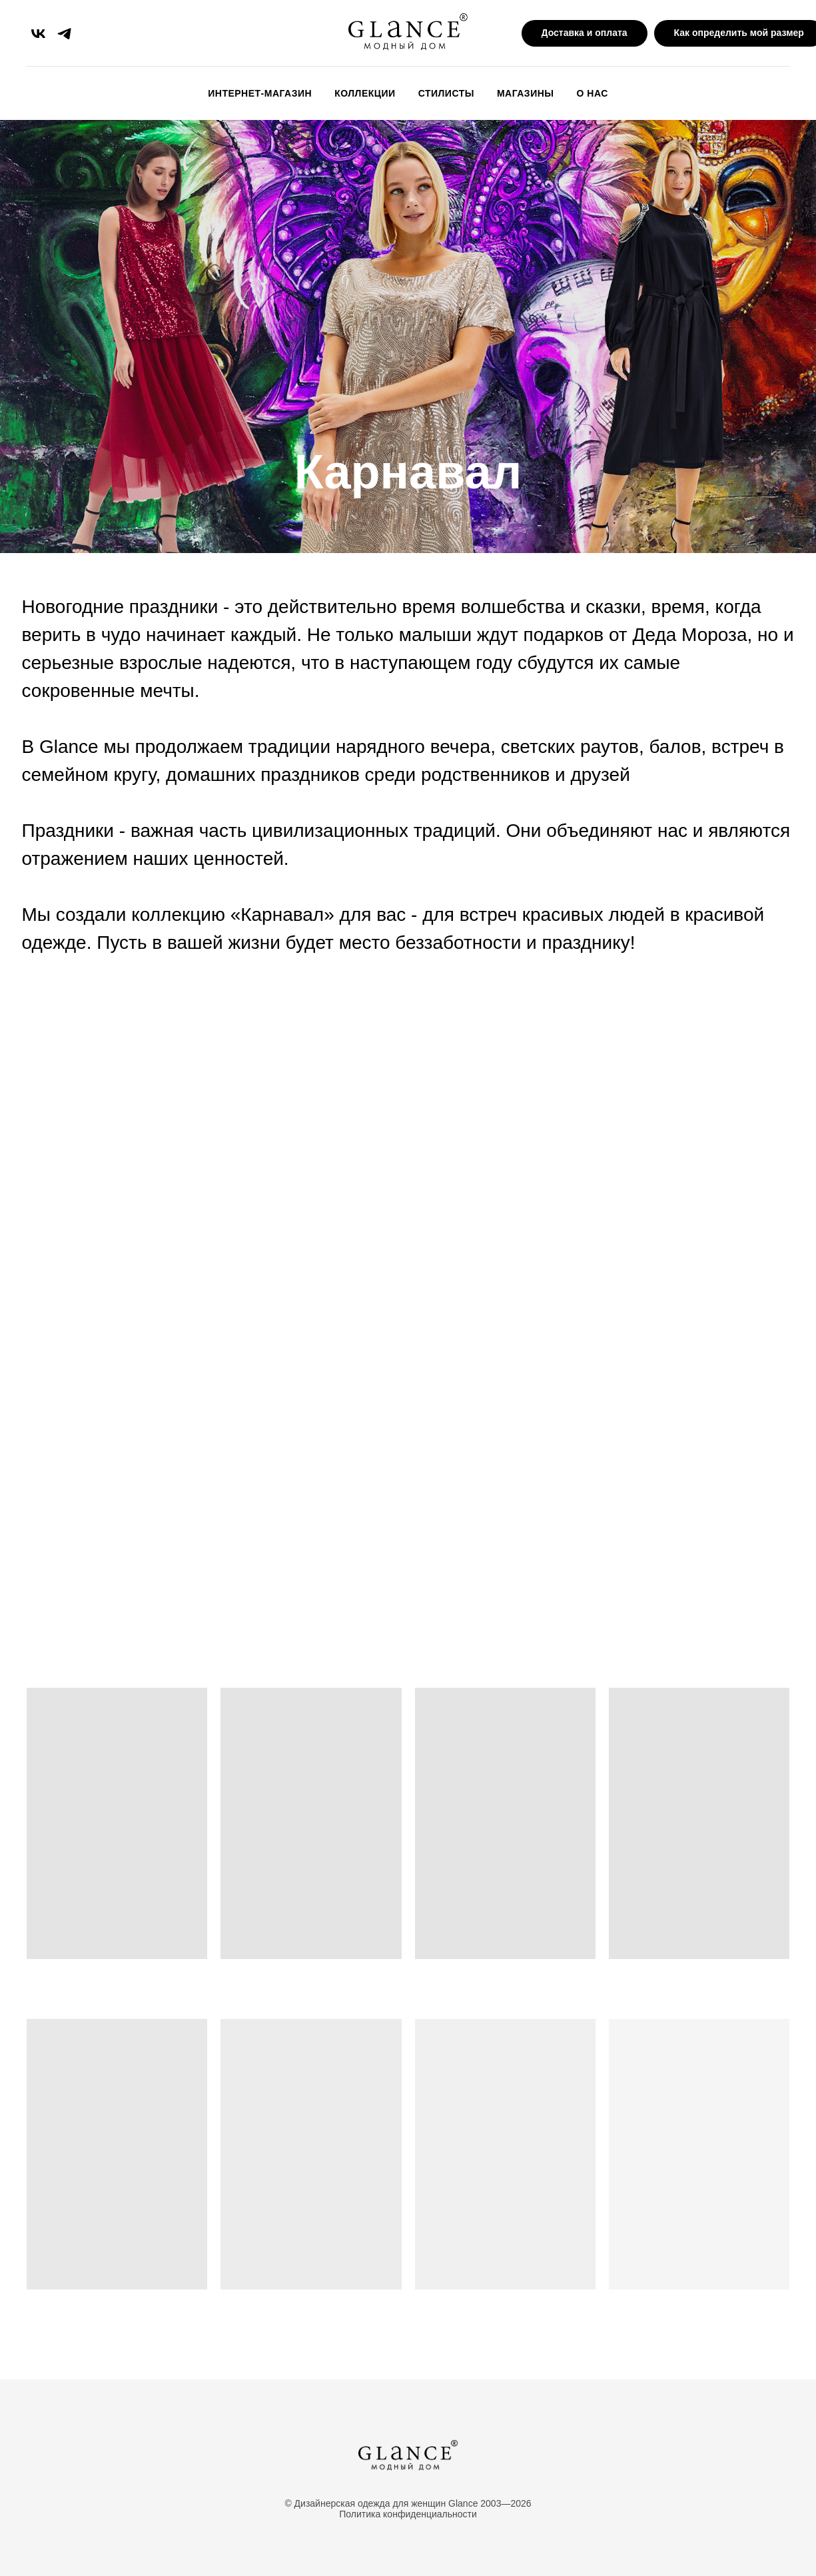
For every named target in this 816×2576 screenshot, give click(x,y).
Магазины (525, 93)
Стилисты (446, 93)
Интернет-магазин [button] (260, 93)
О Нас (592, 93)
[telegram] (64, 33)
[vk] (38, 33)
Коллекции (364, 93)
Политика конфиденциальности (408, 2514)
